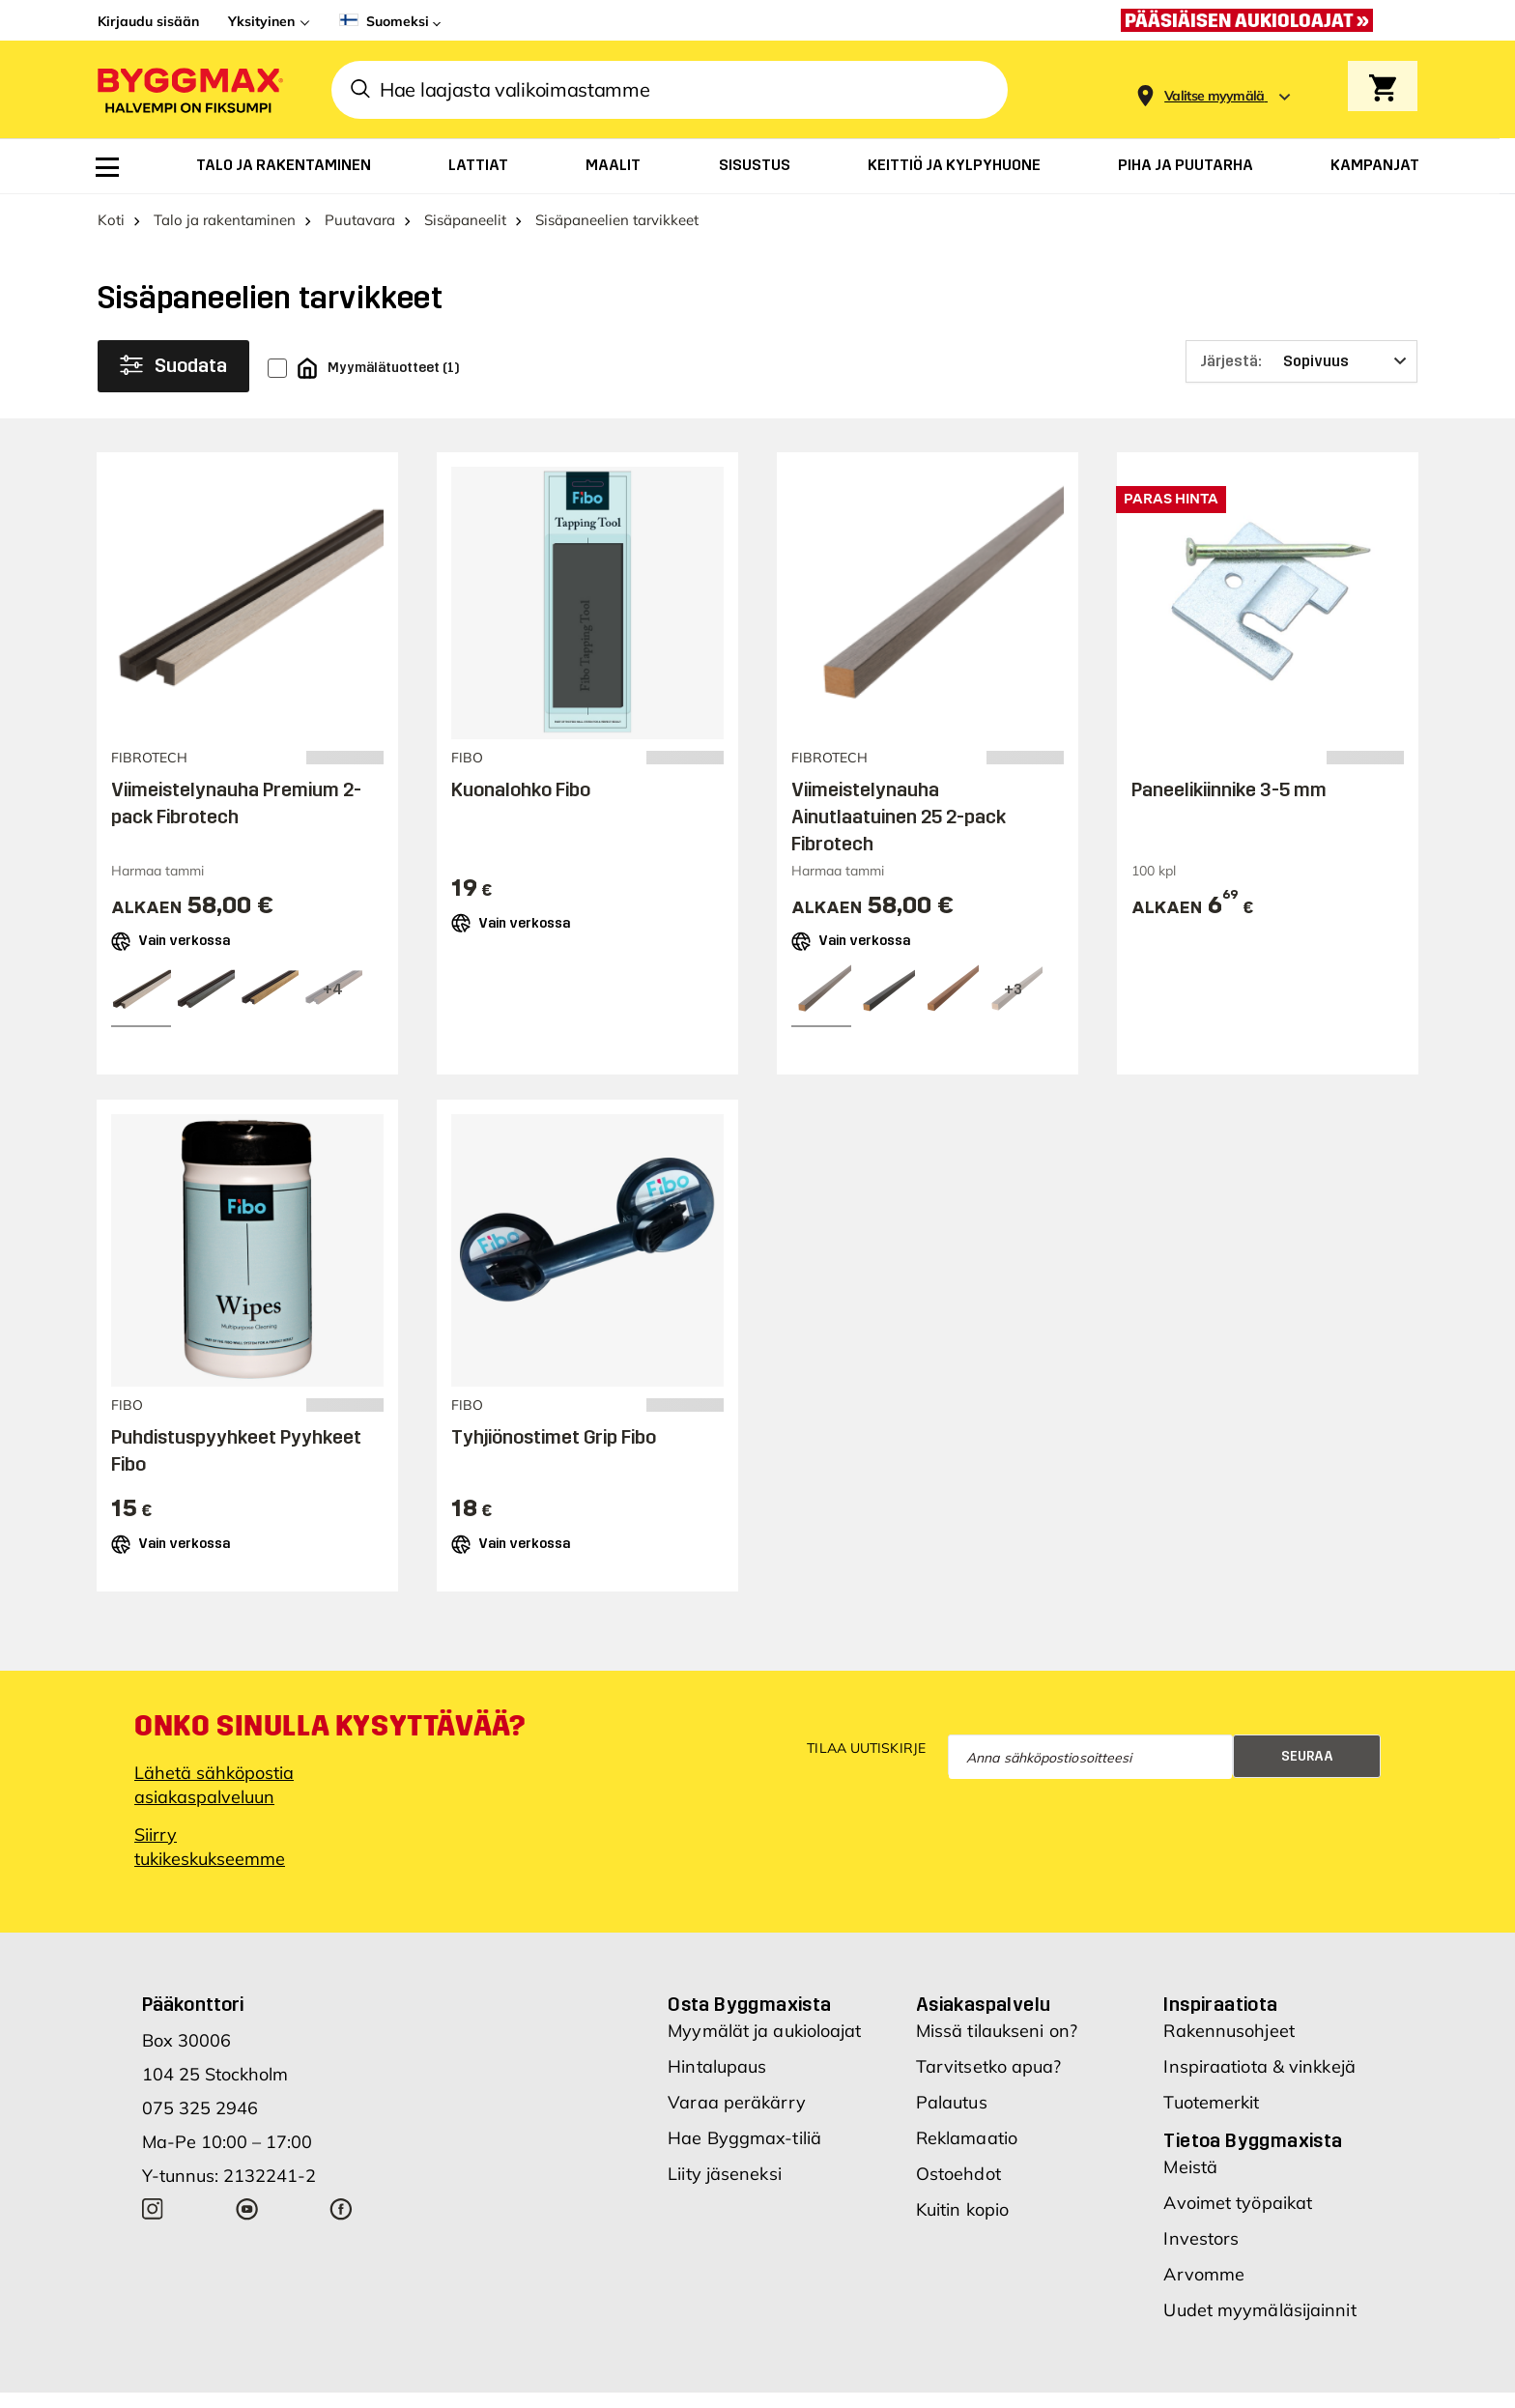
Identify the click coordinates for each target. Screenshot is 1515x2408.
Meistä (1190, 2167)
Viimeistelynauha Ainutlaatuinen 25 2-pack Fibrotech (898, 816)
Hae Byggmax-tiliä (744, 2138)
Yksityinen (261, 21)
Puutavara (360, 220)
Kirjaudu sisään (148, 21)
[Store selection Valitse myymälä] (1214, 96)
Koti (111, 220)
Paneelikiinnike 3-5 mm (1229, 789)
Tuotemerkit (1211, 2102)
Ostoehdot (958, 2174)
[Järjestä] (1301, 361)
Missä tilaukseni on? (996, 2031)
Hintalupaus (717, 2066)
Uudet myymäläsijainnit (1259, 2310)
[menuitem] (107, 167)
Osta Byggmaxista (749, 2004)
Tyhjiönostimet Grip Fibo (553, 1436)
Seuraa (1307, 1756)
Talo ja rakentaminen (225, 220)
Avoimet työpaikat (1237, 2203)
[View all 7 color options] (332, 990)
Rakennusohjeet (1228, 2031)
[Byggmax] (188, 89)
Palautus (951, 2102)
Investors (1201, 2238)
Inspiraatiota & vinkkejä (1259, 2066)
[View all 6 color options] (1013, 990)
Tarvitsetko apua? (989, 2066)
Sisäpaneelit (465, 220)
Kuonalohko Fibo (520, 789)
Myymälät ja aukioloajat (764, 2031)
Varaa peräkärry (737, 2102)
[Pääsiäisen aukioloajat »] (1252, 20)
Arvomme (1203, 2274)
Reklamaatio (966, 2138)
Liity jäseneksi (725, 2174)
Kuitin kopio (962, 2209)
